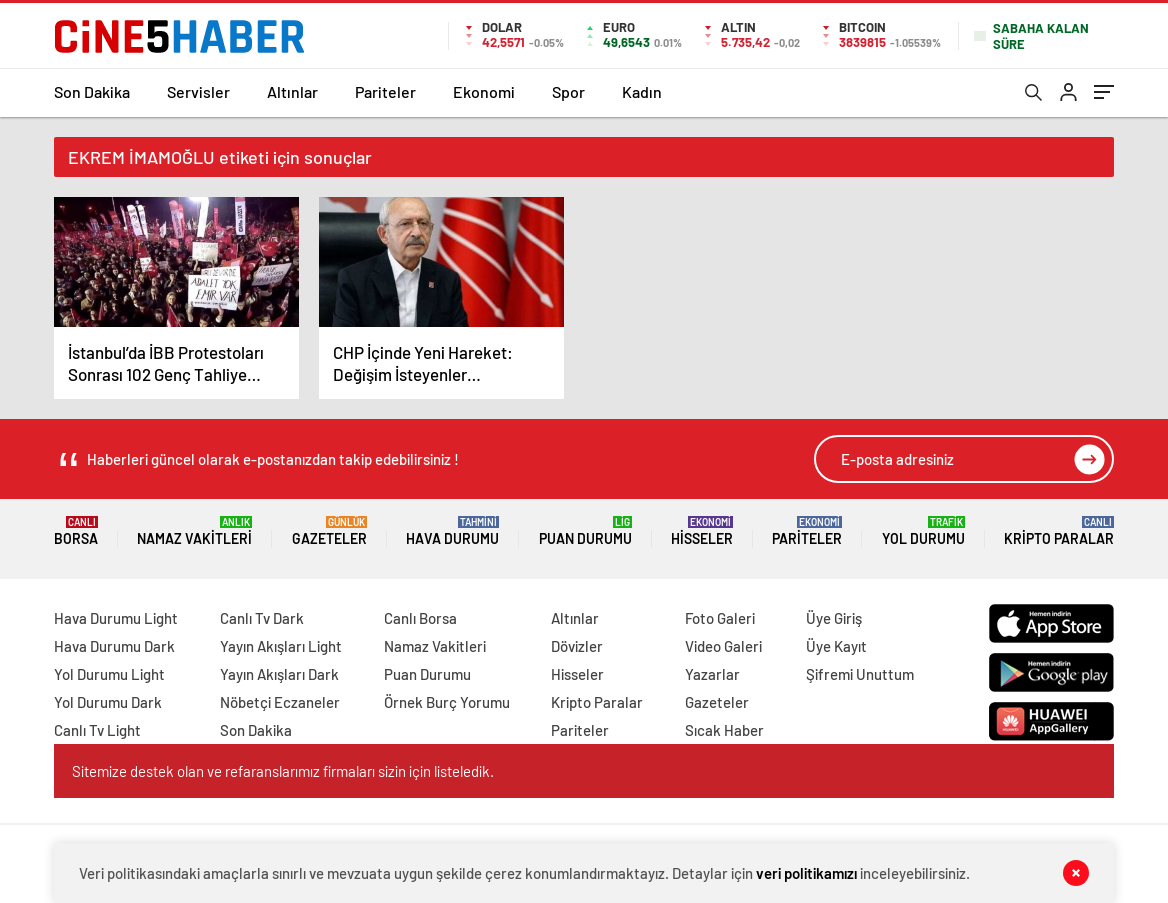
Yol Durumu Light (109, 674)
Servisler (198, 91)
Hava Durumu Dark (114, 646)
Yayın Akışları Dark (279, 674)
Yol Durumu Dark (108, 702)
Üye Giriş (834, 618)
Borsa (76, 531)
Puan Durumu (585, 531)
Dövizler (577, 646)
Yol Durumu (923, 531)
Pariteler (385, 91)
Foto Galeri (720, 618)
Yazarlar (712, 674)
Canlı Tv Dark (262, 618)
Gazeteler (329, 531)
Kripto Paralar (1059, 531)
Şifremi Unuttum (860, 674)
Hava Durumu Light (116, 618)
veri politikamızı (806, 873)
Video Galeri (723, 646)
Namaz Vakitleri (194, 531)
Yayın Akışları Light (281, 646)
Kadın (642, 91)
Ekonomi (484, 91)
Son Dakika (92, 91)
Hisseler (702, 531)
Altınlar (292, 91)
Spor (568, 91)
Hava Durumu (452, 531)
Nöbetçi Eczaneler (280, 702)
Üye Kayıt (836, 646)
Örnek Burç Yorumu (447, 702)
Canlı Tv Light (97, 730)
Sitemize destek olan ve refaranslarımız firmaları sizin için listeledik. (283, 771)
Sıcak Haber (724, 730)
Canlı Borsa (420, 618)
